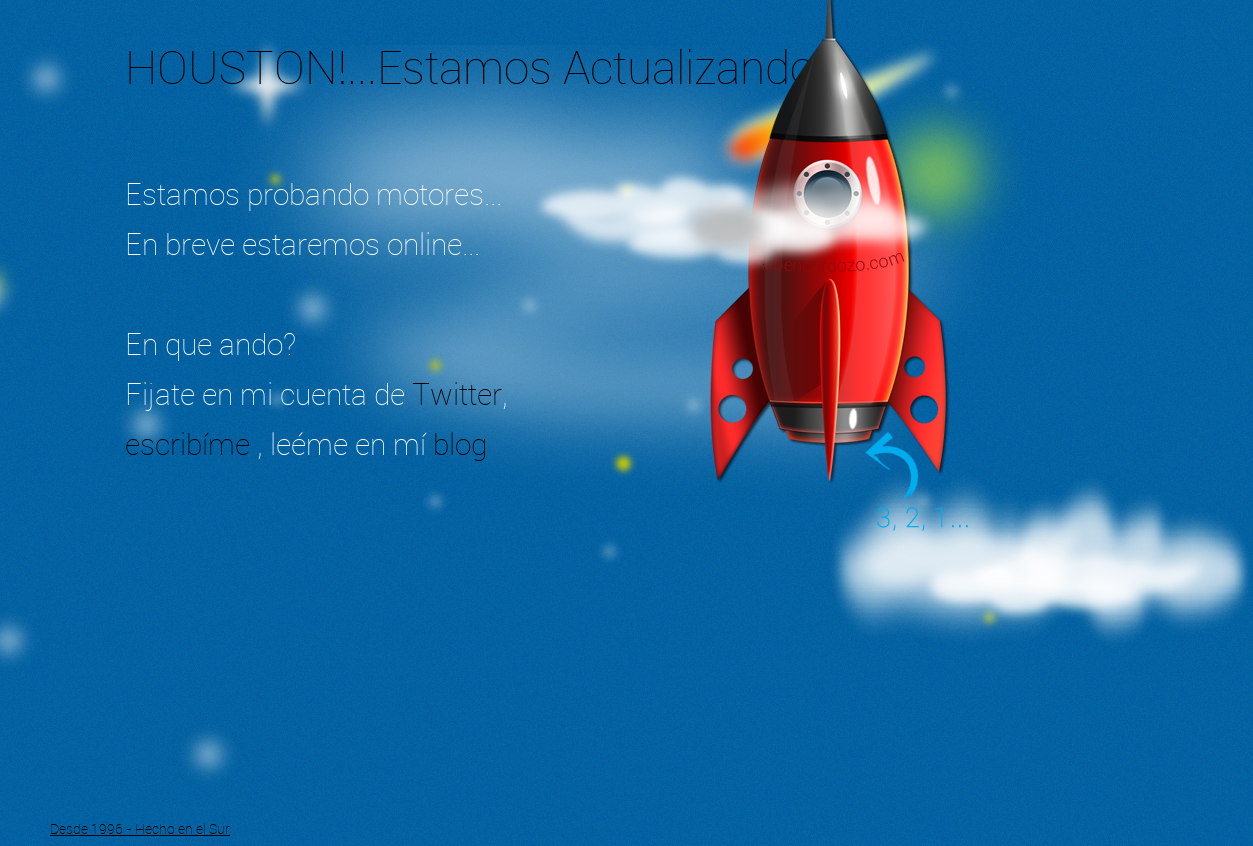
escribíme (191, 444)
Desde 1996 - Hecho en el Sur (140, 828)
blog (460, 444)
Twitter (457, 394)
